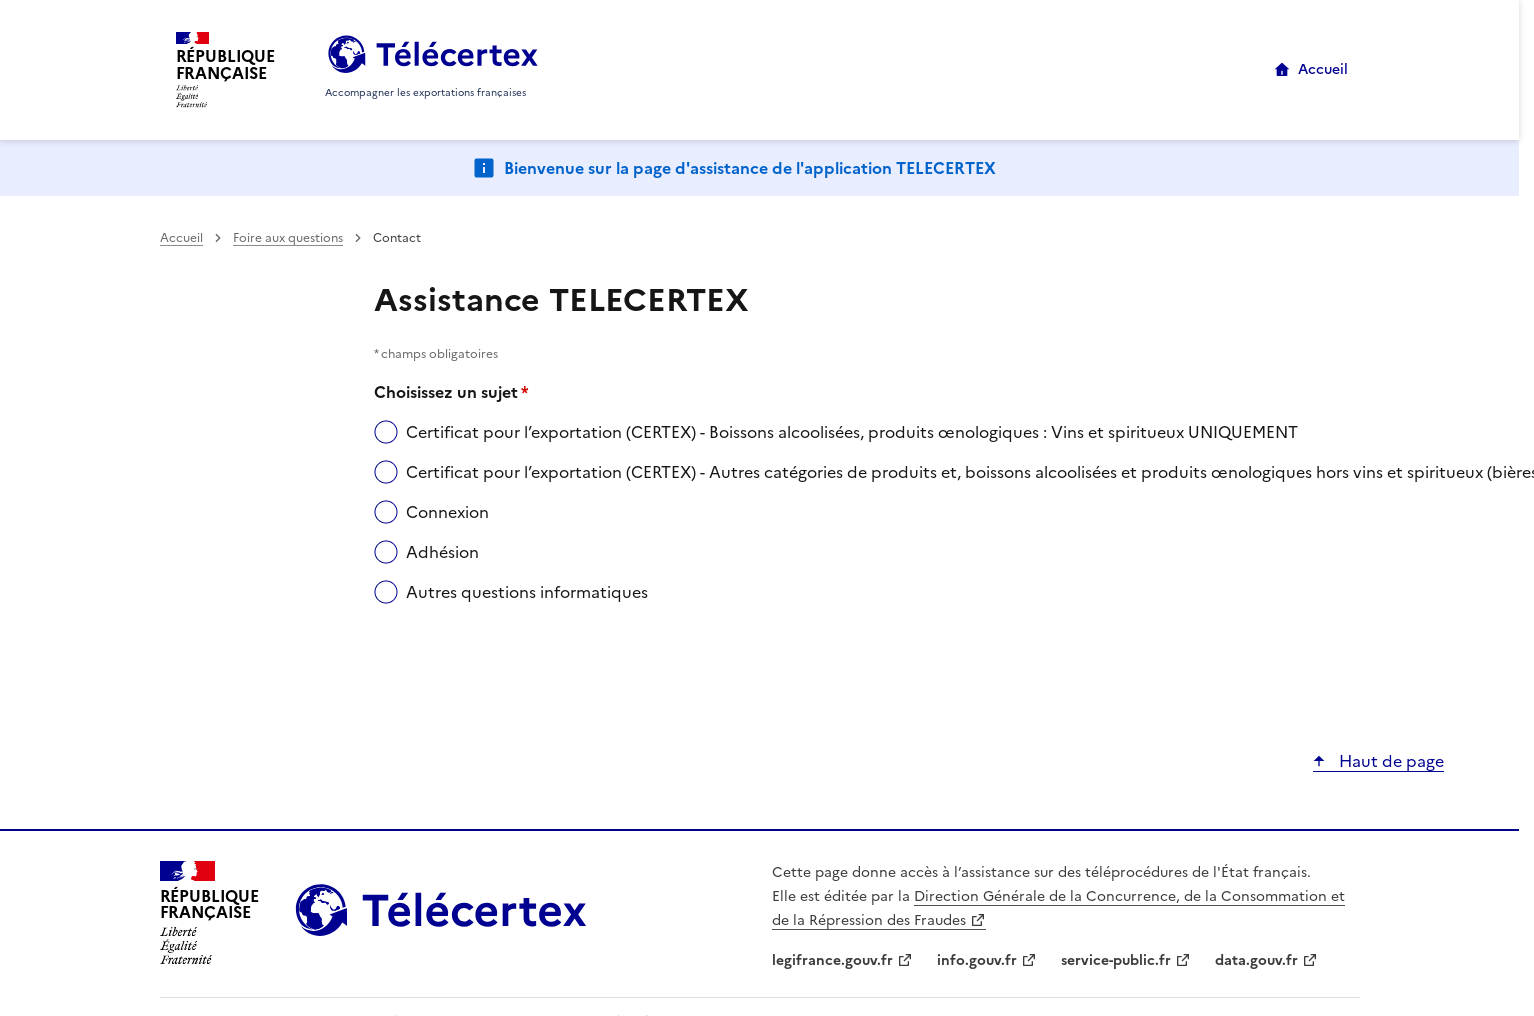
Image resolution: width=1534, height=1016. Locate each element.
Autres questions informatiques (527, 592)
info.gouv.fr (977, 960)
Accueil (1323, 69)
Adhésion (442, 552)
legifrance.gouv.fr (832, 960)
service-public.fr (1116, 960)
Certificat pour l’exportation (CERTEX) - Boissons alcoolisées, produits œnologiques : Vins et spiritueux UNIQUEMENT (852, 432)
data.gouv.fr (1256, 960)
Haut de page (1389, 761)
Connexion (447, 512)
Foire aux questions (288, 238)
